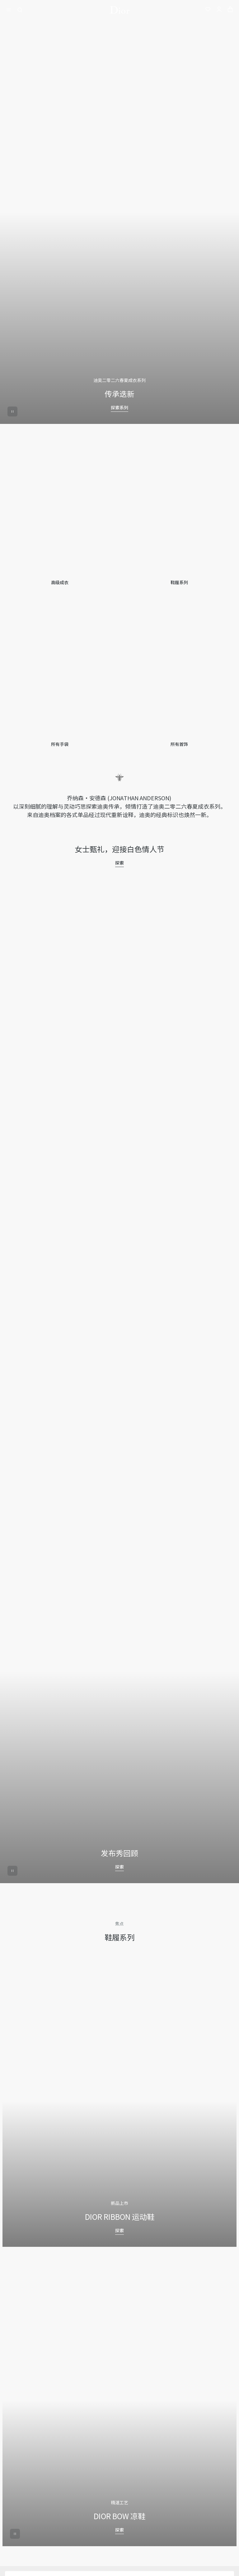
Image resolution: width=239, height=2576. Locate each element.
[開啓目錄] (10, 10)
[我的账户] (219, 10)
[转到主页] (119, 10)
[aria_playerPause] (12, 411)
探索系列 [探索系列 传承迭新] (119, 407)
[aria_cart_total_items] (230, 10)
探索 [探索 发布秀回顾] (119, 1867)
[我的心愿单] (208, 10)
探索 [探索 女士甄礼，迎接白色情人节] (119, 863)
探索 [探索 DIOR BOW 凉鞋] (119, 2530)
